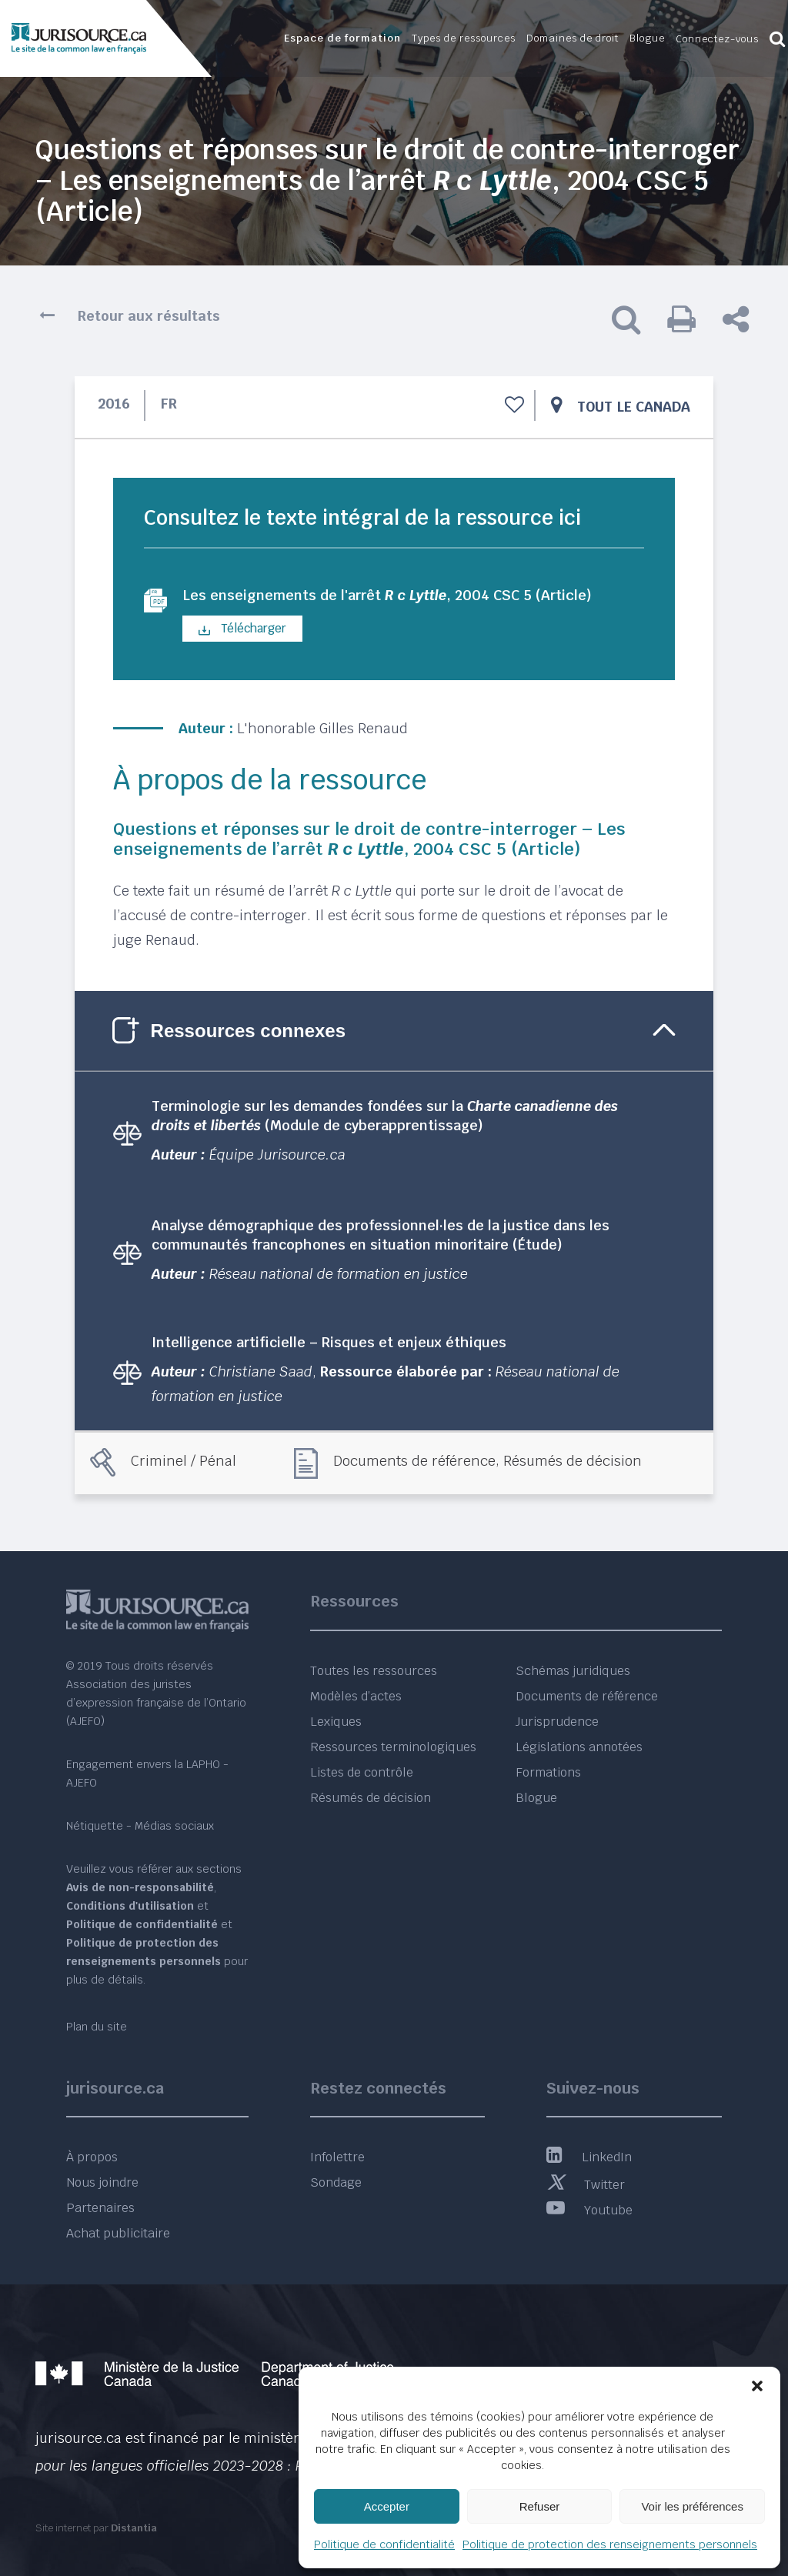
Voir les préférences (692, 2506)
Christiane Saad (260, 1373)
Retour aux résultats (149, 316)
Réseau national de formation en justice (338, 1275)
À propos (92, 2157)
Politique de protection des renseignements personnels (609, 2544)
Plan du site (96, 2027)
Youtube (589, 2210)
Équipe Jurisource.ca (277, 1156)
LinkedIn (589, 2157)
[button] (757, 2386)
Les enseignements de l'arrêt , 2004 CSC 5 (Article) (406, 596)
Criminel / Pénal (183, 1463)
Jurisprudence (557, 1721)
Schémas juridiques (573, 1671)
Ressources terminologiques (393, 1747)
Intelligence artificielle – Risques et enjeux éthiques (329, 1344)
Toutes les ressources (373, 1671)
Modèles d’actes (356, 1696)
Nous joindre (102, 2182)
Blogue (536, 1798)
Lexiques (336, 1721)
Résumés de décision (572, 1463)
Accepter (386, 2506)
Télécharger (242, 630)
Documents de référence (414, 1463)
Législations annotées (579, 1747)
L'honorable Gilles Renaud (322, 730)
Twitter (585, 2185)
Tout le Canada (633, 406)
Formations (548, 1772)
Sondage (336, 2182)
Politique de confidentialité (384, 2544)
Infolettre (337, 2157)
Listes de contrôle (361, 1772)
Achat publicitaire (118, 2233)
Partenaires (100, 2208)
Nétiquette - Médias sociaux (140, 1826)
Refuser (539, 2506)
